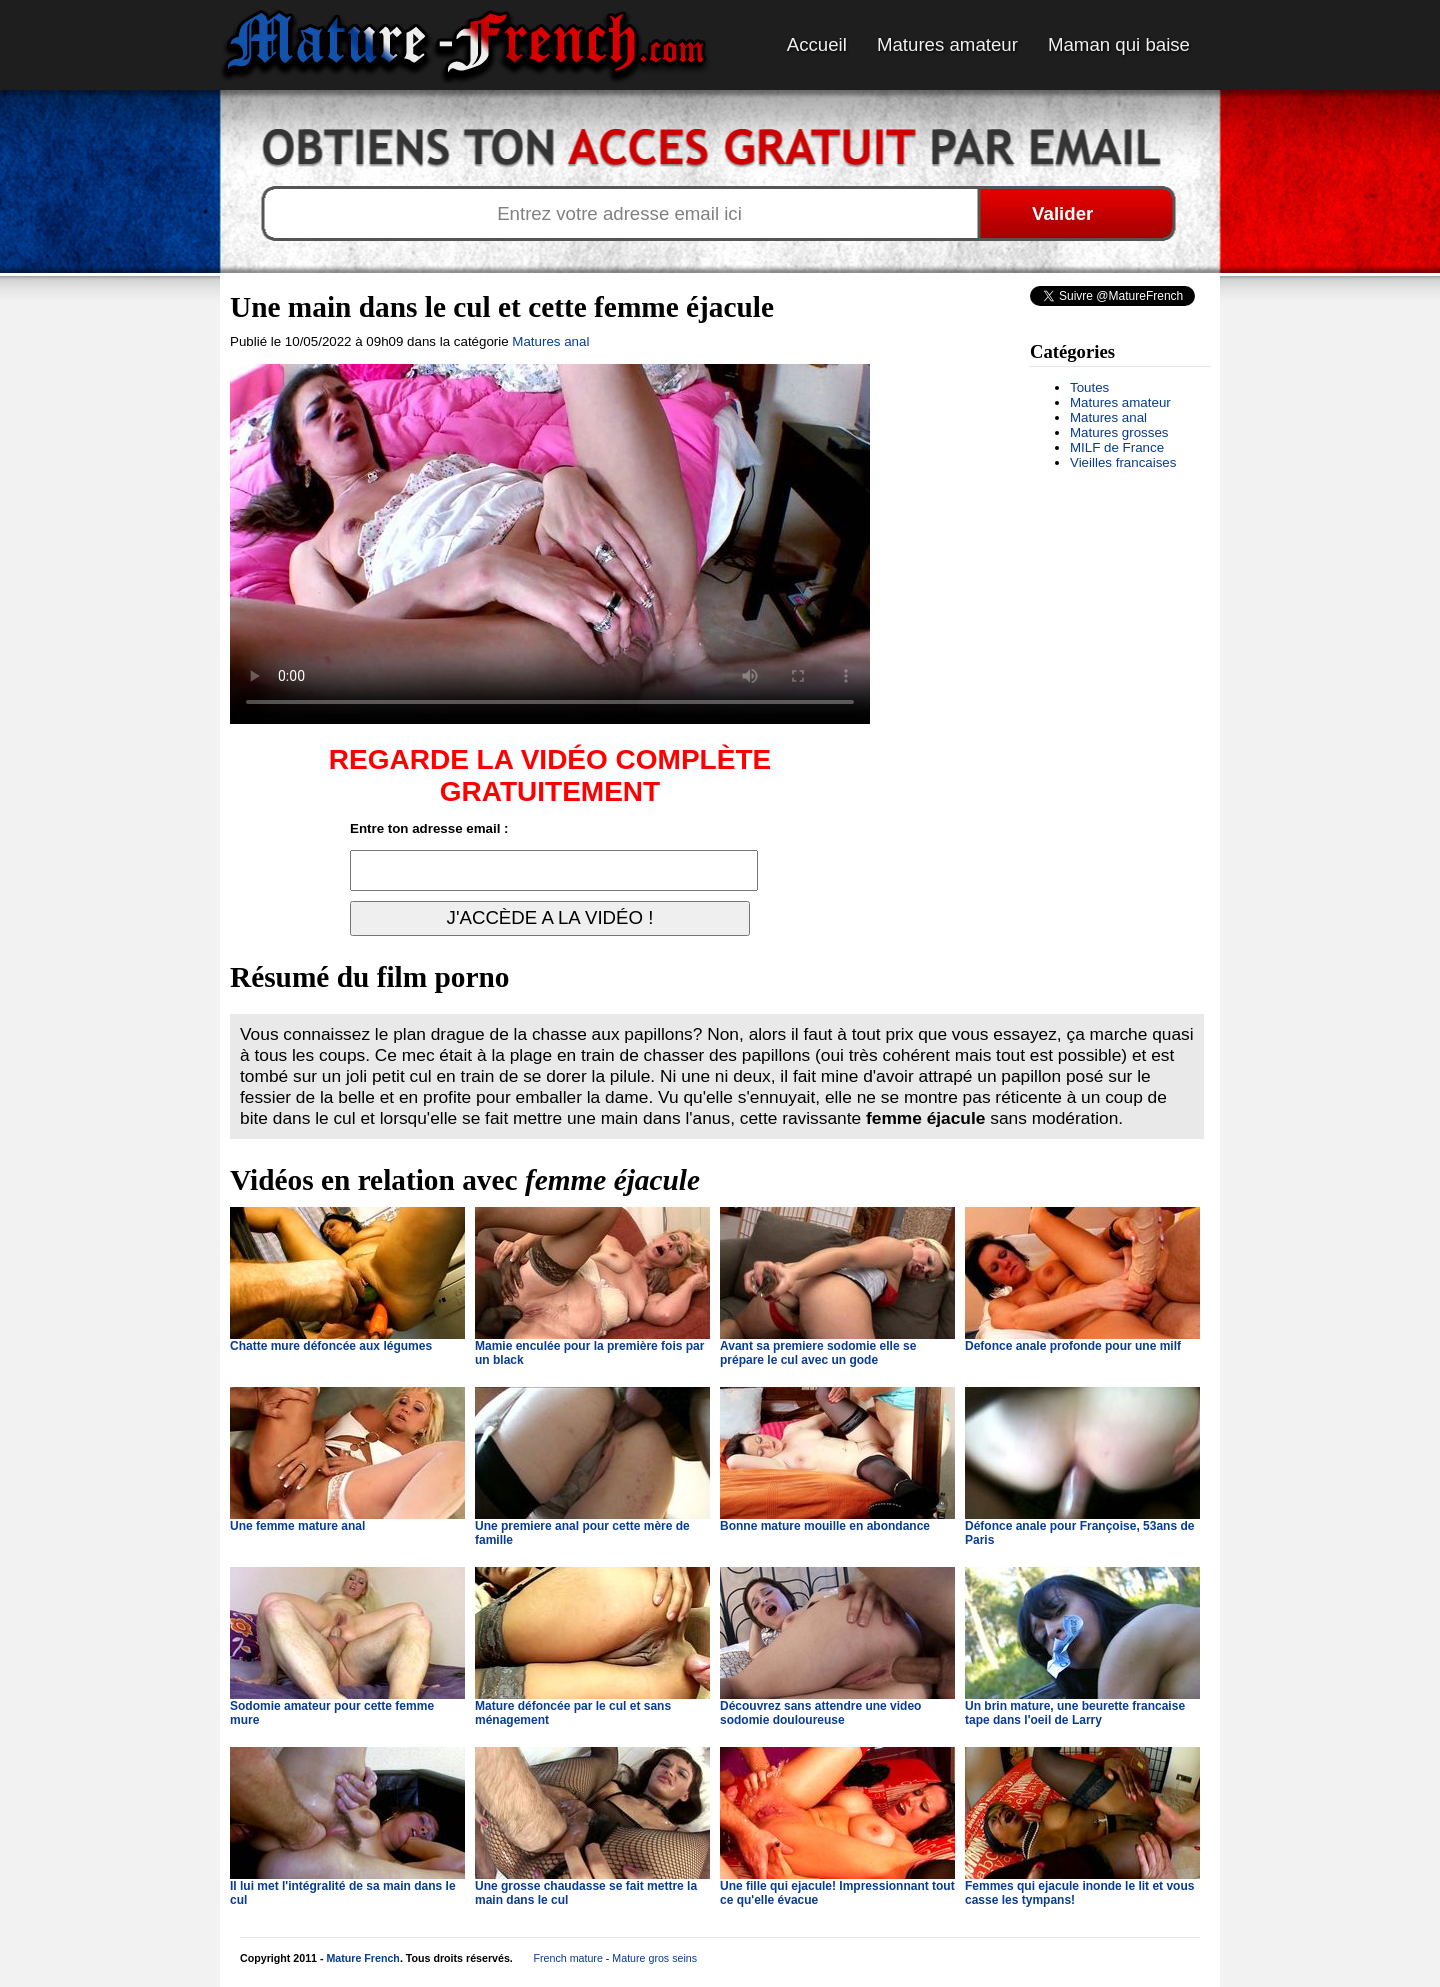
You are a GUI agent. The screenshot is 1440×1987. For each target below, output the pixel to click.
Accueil (817, 44)
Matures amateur (947, 44)
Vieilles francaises (1123, 462)
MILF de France (1117, 447)
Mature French (362, 1958)
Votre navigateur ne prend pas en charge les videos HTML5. (550, 544)
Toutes (1089, 387)
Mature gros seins (654, 1958)
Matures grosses (1119, 432)
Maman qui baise (1119, 44)
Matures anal (1108, 417)
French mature (568, 1958)
